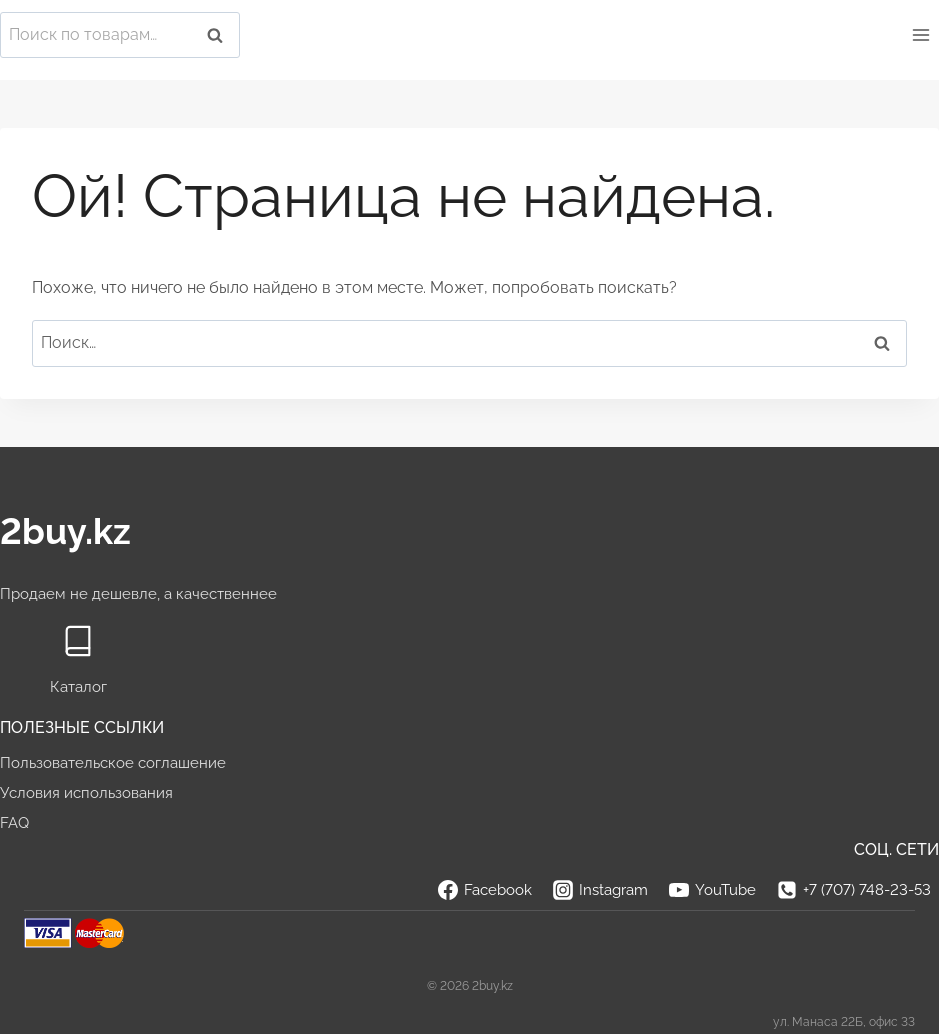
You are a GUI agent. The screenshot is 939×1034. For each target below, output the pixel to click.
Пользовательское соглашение (113, 763)
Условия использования (86, 793)
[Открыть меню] (920, 34)
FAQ (14, 823)
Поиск (221, 35)
